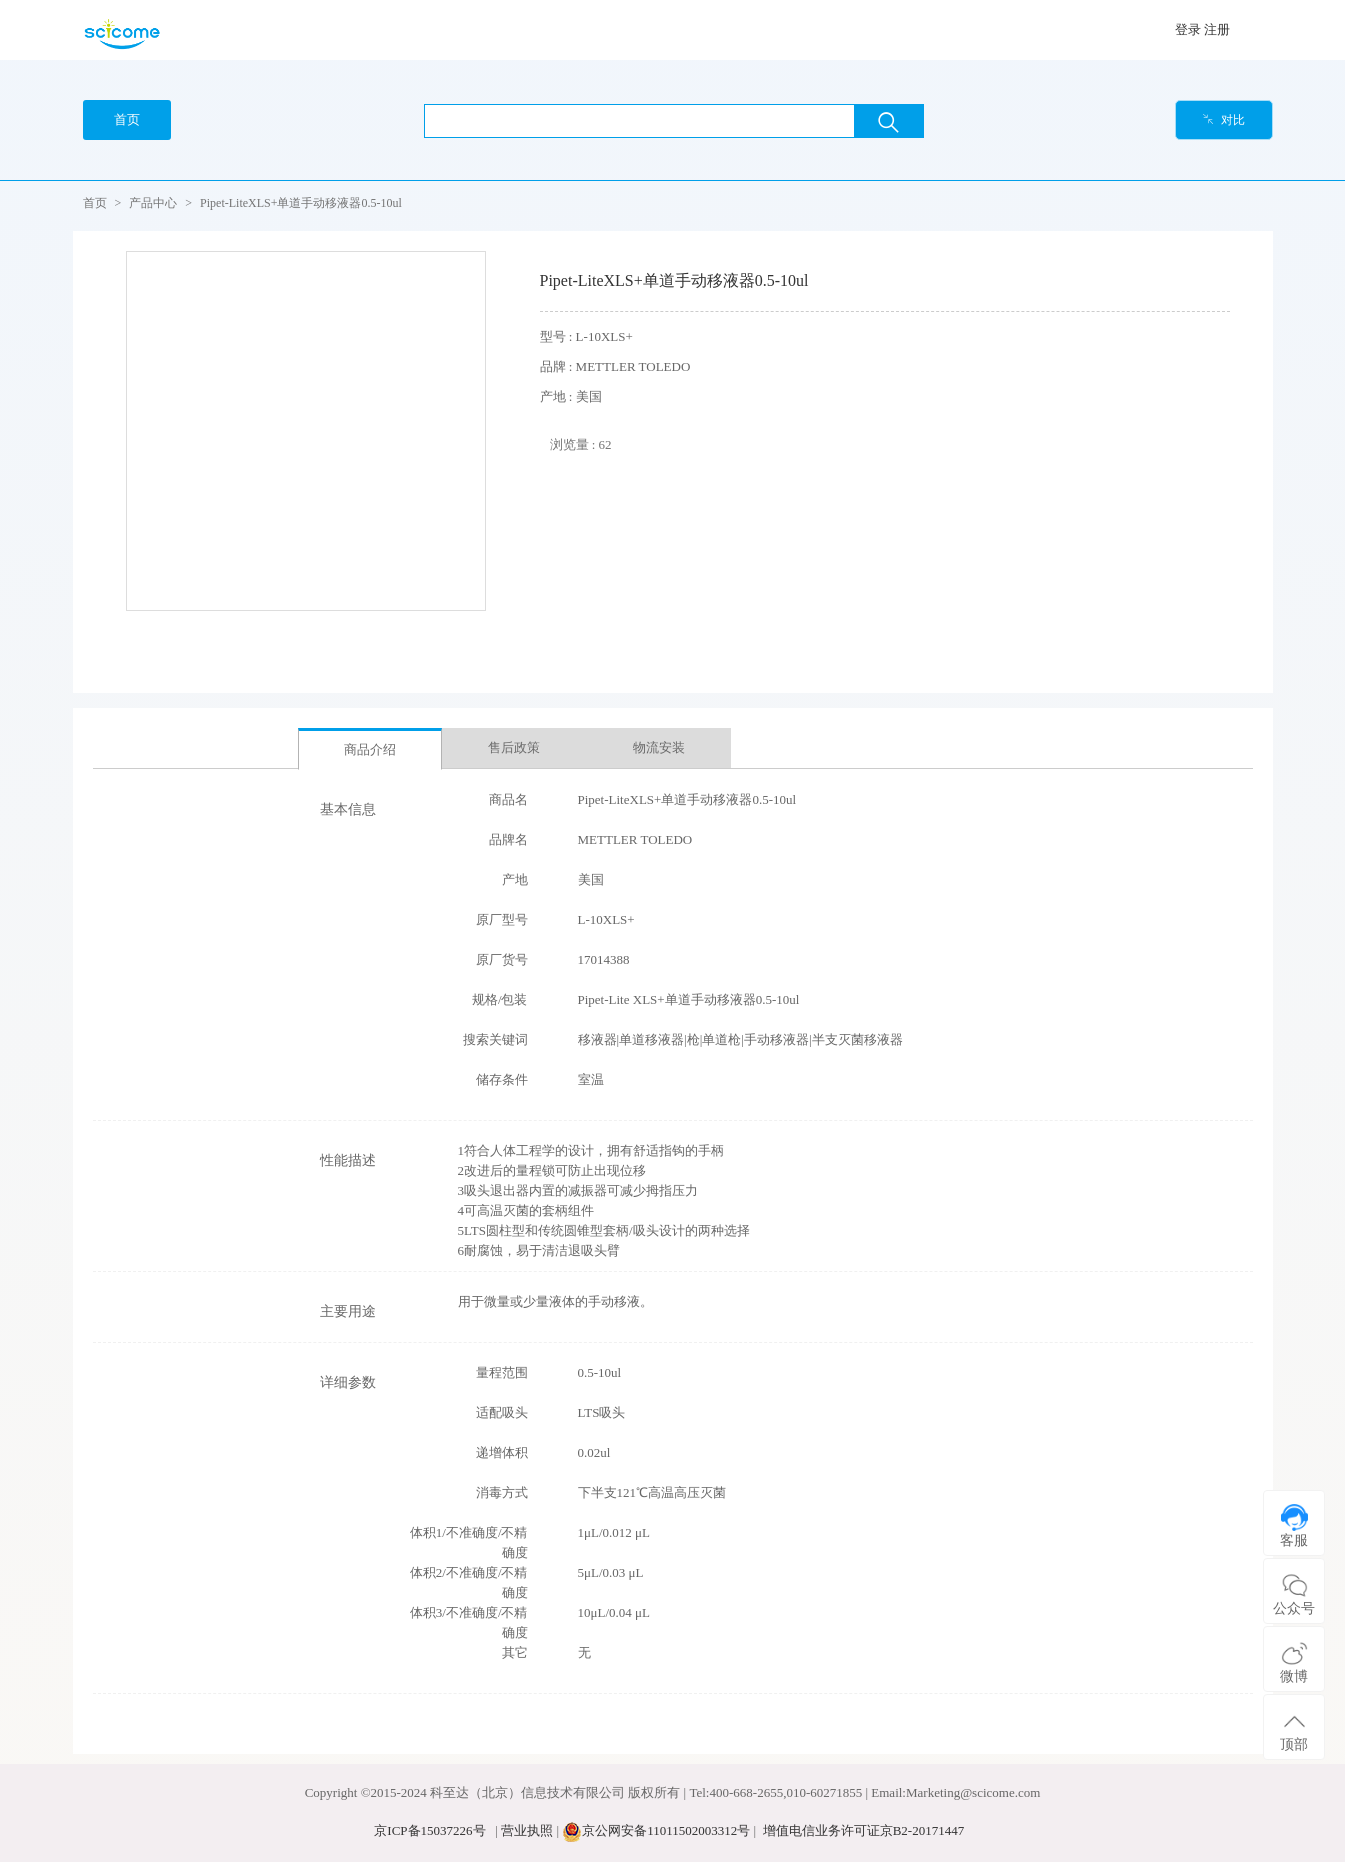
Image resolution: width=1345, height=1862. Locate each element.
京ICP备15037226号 (429, 1830)
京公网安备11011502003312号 (666, 1830)
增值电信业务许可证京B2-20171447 (864, 1830)
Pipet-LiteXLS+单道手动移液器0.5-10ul (301, 203)
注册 (1217, 29)
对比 (1223, 120)
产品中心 (153, 203)
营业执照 (527, 1830)
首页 (95, 203)
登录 (1188, 29)
